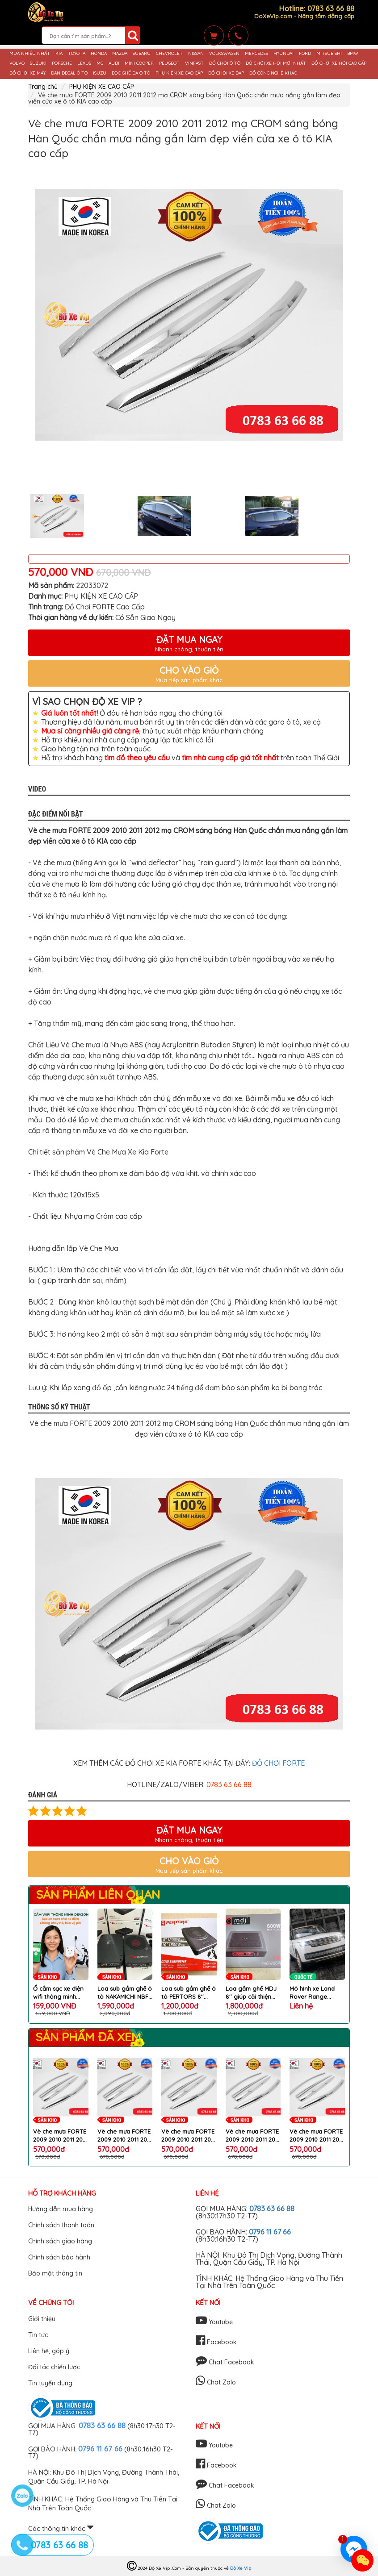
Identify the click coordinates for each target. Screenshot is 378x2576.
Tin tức (38, 2335)
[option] (189, 315)
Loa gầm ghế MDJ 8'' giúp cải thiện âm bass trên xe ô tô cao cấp (251, 1993)
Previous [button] (21, 516)
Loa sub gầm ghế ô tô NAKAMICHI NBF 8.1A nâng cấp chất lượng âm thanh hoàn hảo (124, 1993)
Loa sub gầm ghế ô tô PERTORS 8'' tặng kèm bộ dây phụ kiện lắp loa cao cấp (188, 1993)
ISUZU (99, 73)
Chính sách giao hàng (60, 2241)
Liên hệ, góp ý (48, 2351)
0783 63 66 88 (271, 2208)
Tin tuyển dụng (50, 2383)
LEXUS (84, 63)
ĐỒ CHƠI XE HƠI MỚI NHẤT (276, 63)
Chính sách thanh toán (61, 2225)
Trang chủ (43, 87)
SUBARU (142, 53)
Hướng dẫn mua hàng (60, 2209)
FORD (305, 53)
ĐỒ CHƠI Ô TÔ (224, 63)
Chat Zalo (216, 2382)
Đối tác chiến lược (54, 2367)
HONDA (99, 53)
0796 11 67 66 (270, 2231)
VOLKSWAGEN (224, 53)
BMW (352, 53)
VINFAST (194, 63)
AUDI (114, 63)
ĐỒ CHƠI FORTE (278, 1763)
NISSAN (196, 53)
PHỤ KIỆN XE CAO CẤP (179, 73)
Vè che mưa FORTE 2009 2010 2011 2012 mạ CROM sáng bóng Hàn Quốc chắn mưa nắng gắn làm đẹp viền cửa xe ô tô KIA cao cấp (60, 2135)
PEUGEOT (169, 63)
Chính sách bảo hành (59, 2257)
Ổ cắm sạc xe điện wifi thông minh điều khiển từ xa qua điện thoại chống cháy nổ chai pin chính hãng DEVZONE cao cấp (60, 1993)
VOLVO (17, 63)
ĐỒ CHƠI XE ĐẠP (226, 73)
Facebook (216, 2342)
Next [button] (356, 516)
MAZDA (119, 53)
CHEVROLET (169, 53)
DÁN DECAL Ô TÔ (69, 73)
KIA (59, 53)
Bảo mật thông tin (55, 2273)
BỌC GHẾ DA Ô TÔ (131, 73)
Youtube (214, 2322)
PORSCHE (62, 63)
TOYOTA (76, 53)
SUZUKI (38, 63)
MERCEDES (256, 53)
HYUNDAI (283, 53)
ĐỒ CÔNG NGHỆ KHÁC (273, 73)
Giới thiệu (41, 2319)
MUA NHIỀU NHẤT (29, 53)
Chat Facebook (225, 2362)
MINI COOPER (139, 63)
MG (100, 63)
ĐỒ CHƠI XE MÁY (27, 73)
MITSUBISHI (329, 53)
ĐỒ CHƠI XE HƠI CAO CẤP (338, 63)
